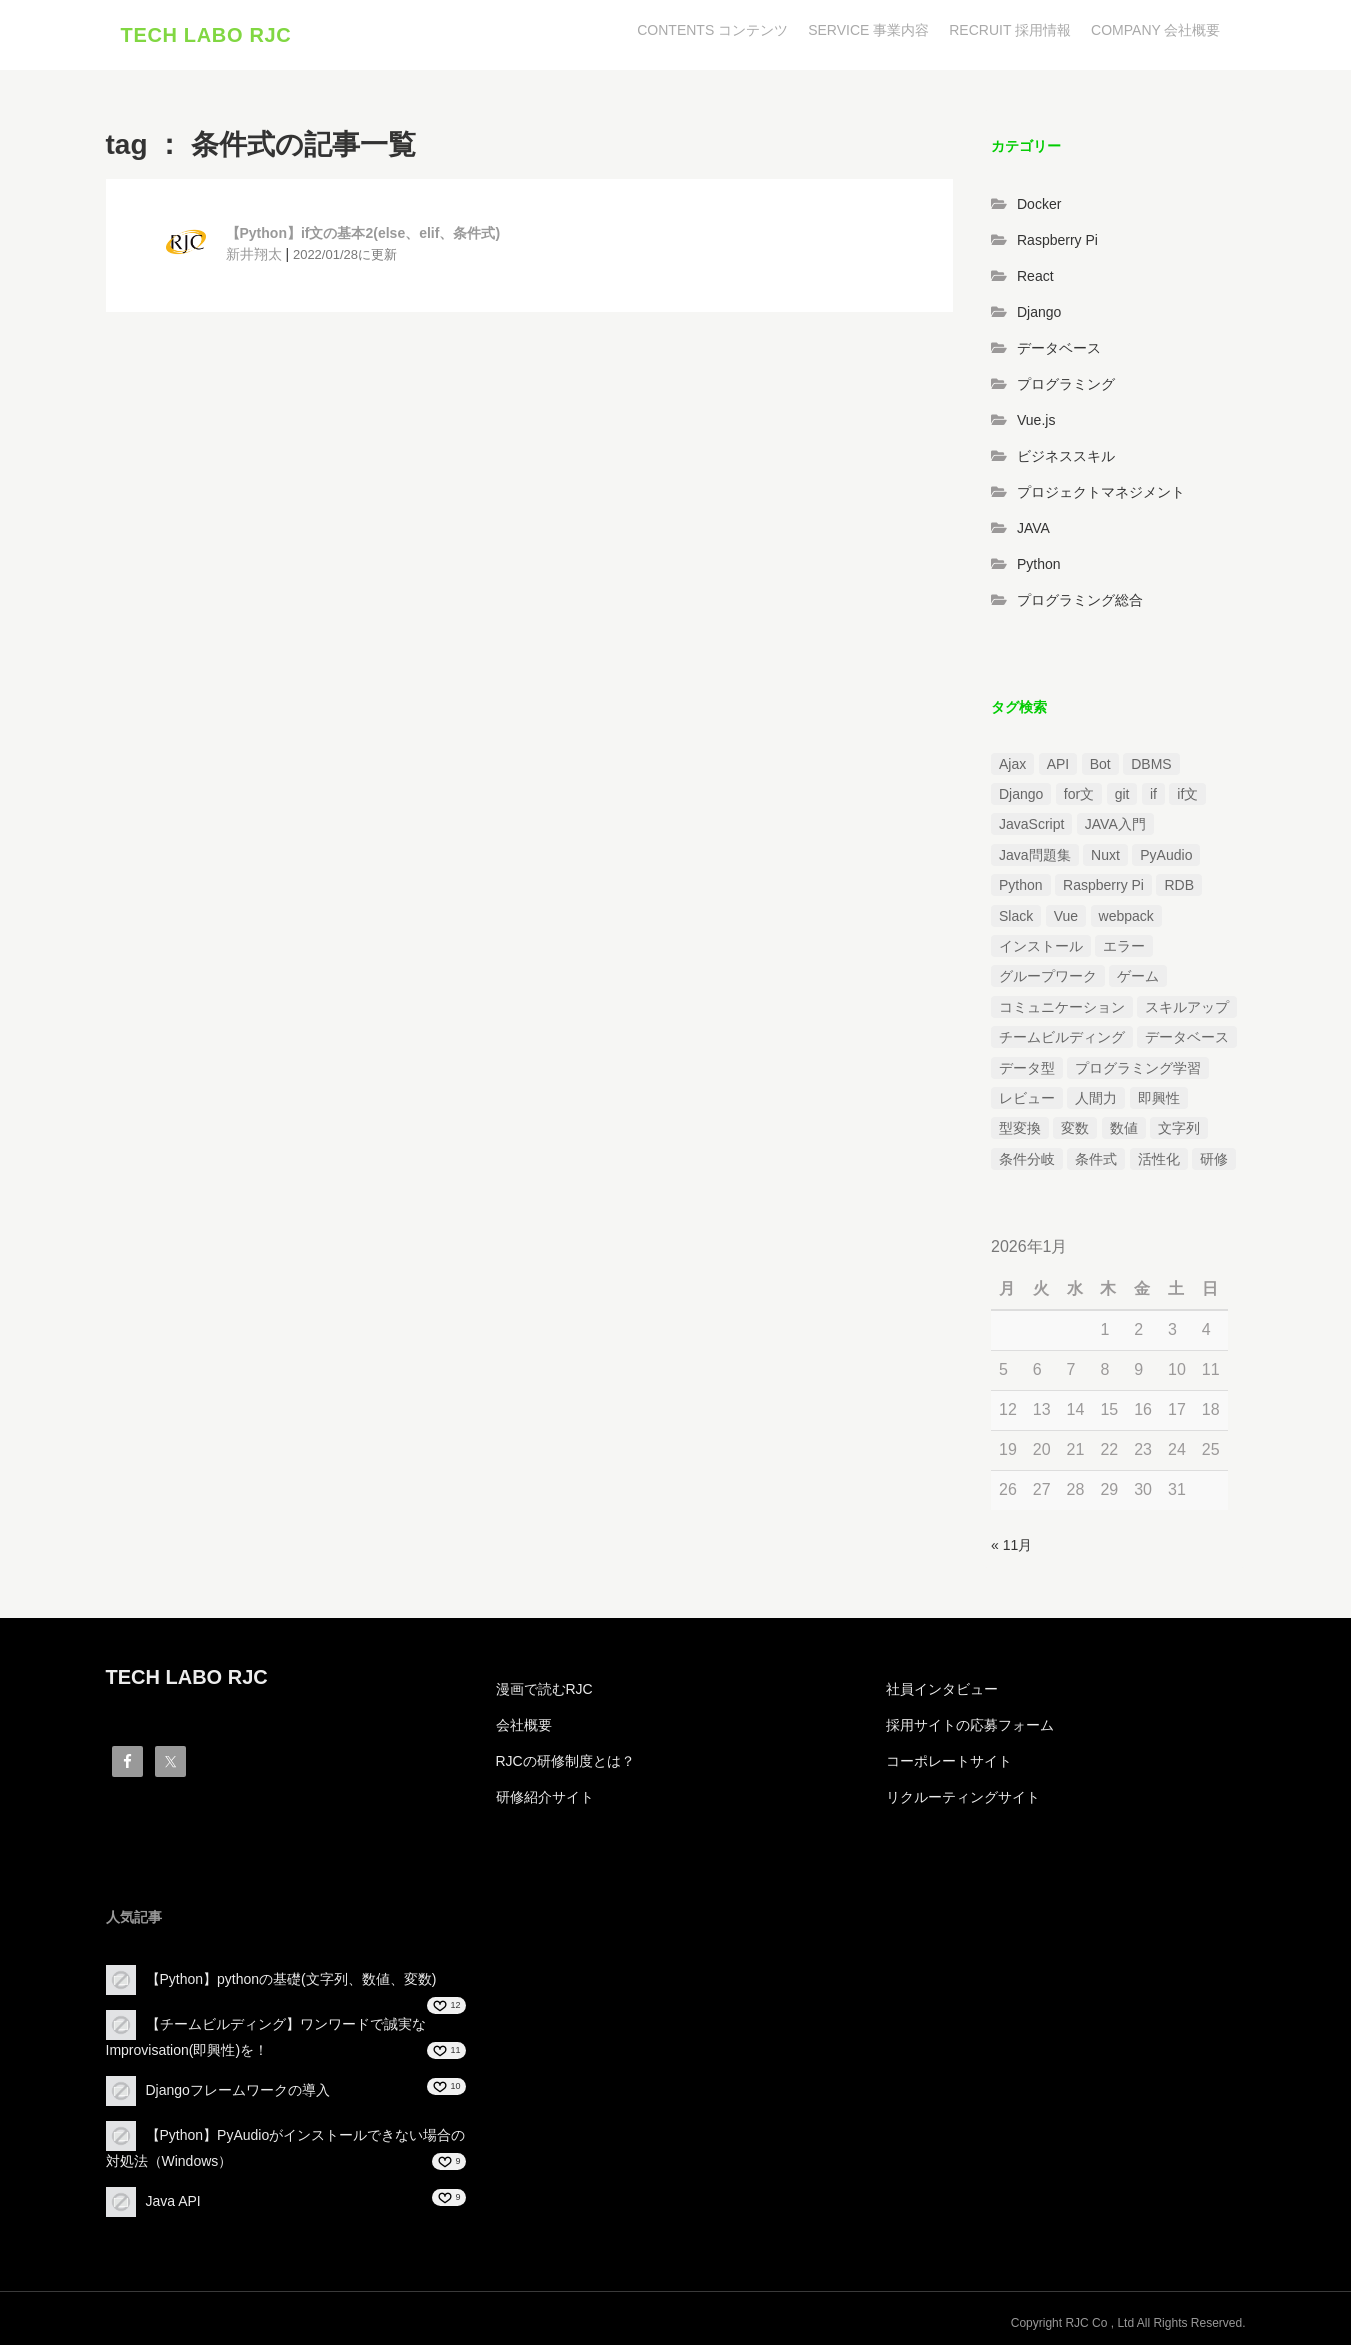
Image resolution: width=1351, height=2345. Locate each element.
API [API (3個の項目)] (1058, 764)
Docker (1039, 204)
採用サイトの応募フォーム (970, 1725)
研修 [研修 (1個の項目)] (1214, 1159)
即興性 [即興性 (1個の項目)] (1159, 1098)
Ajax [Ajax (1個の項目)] (1012, 764)
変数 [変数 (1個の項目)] (1075, 1128)
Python (1039, 564)
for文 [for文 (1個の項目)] (1079, 794)
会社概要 (524, 1725)
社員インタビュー (942, 1689)
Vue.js (1036, 420)
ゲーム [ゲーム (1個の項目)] (1138, 977)
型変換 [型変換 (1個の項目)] (1020, 1128)
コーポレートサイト (949, 1761)
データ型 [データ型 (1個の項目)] (1027, 1068)
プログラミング (1066, 384)
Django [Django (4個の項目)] (1021, 794)
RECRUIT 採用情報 (1010, 30)
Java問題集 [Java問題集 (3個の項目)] (1035, 855)
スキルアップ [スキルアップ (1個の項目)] (1187, 1007)
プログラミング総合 (1080, 600)
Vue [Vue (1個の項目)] (1066, 916)
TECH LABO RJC (206, 35)
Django (1039, 312)
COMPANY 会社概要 (1155, 30)
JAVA (1033, 528)
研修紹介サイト (545, 1797)
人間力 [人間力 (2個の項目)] (1096, 1098)
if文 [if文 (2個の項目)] (1187, 794)
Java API (173, 2201)
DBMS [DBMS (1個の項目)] (1151, 764)
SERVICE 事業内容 (868, 30)
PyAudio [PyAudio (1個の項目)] (1166, 855)
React (1035, 276)
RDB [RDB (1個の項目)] (1179, 885)
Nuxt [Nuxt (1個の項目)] (1105, 855)
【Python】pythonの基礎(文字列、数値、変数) (291, 1979)
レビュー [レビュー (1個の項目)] (1027, 1098)
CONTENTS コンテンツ (712, 30)
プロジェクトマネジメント (1101, 492)
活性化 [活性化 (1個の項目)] (1159, 1159)
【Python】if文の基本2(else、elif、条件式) (363, 233)
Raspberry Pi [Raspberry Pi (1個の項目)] (1103, 885)
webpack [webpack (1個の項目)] (1126, 916)
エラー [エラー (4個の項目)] (1124, 946)
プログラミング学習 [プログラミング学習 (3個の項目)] (1138, 1068)
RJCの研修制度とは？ (565, 1761)
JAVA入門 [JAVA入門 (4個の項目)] (1115, 825)
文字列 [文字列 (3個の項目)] (1179, 1128)
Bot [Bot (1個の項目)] (1100, 764)
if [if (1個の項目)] (1153, 794)
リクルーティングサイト (963, 1797)
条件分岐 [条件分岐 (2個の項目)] (1027, 1159)
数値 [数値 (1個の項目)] (1124, 1128)
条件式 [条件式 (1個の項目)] (1096, 1159)
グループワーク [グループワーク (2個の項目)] (1048, 977)
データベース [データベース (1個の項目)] (1187, 1037)
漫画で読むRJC (544, 1689)
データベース (1059, 348)
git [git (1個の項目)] (1122, 794)
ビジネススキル (1066, 456)
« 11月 (1011, 1545)
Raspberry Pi (1057, 240)
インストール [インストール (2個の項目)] (1041, 946)
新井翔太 (254, 254)
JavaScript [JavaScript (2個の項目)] (1031, 825)
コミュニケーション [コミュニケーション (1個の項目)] (1062, 1007)
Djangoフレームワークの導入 (238, 2090)
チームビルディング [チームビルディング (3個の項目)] (1062, 1037)
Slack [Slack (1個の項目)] (1016, 916)
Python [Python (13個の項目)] (1021, 885)
